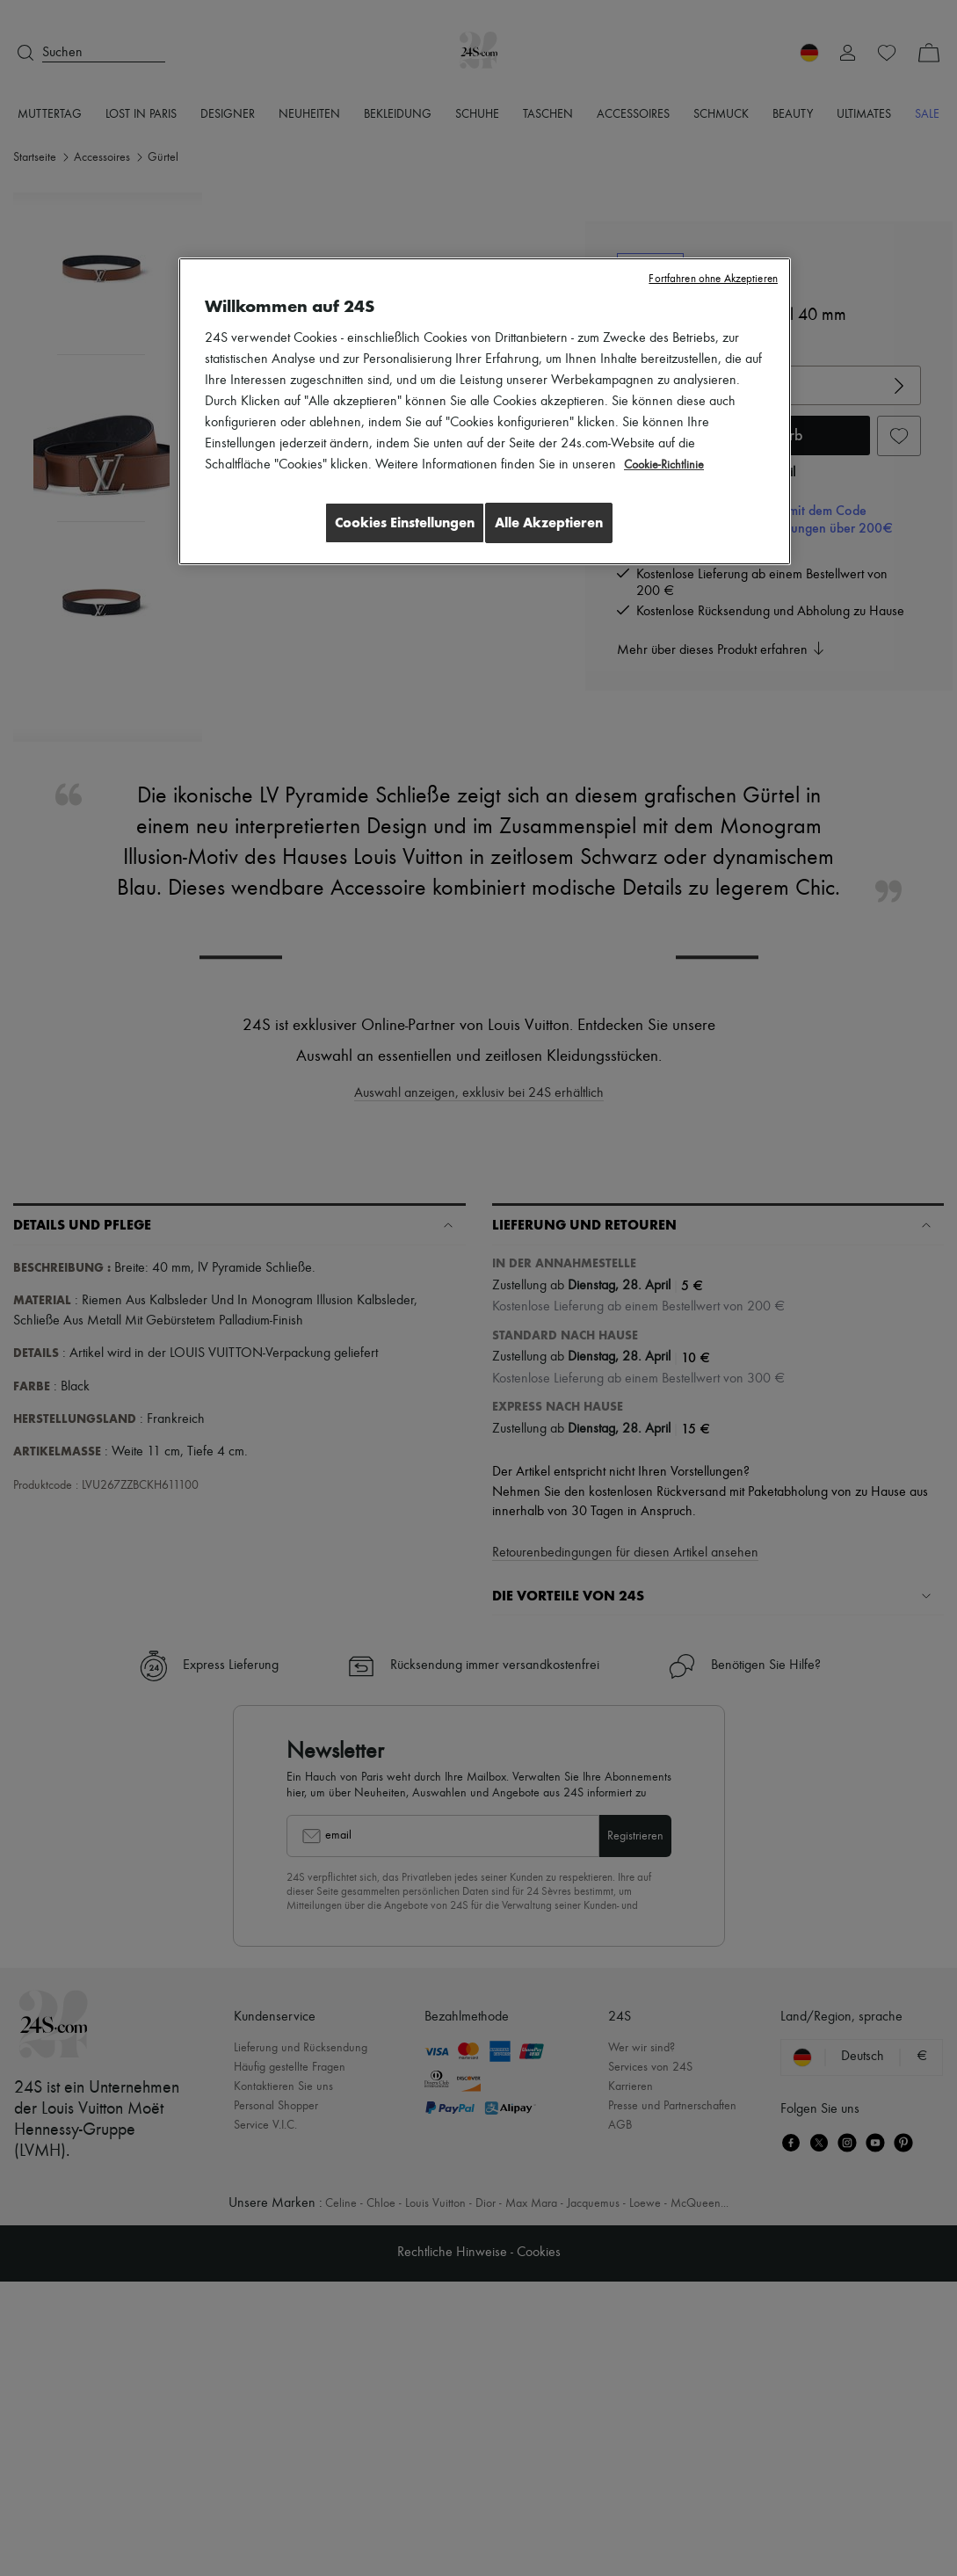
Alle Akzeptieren (549, 522)
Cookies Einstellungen (391, 522)
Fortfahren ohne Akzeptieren (713, 279)
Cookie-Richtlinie (668, 465)
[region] (484, 414)
